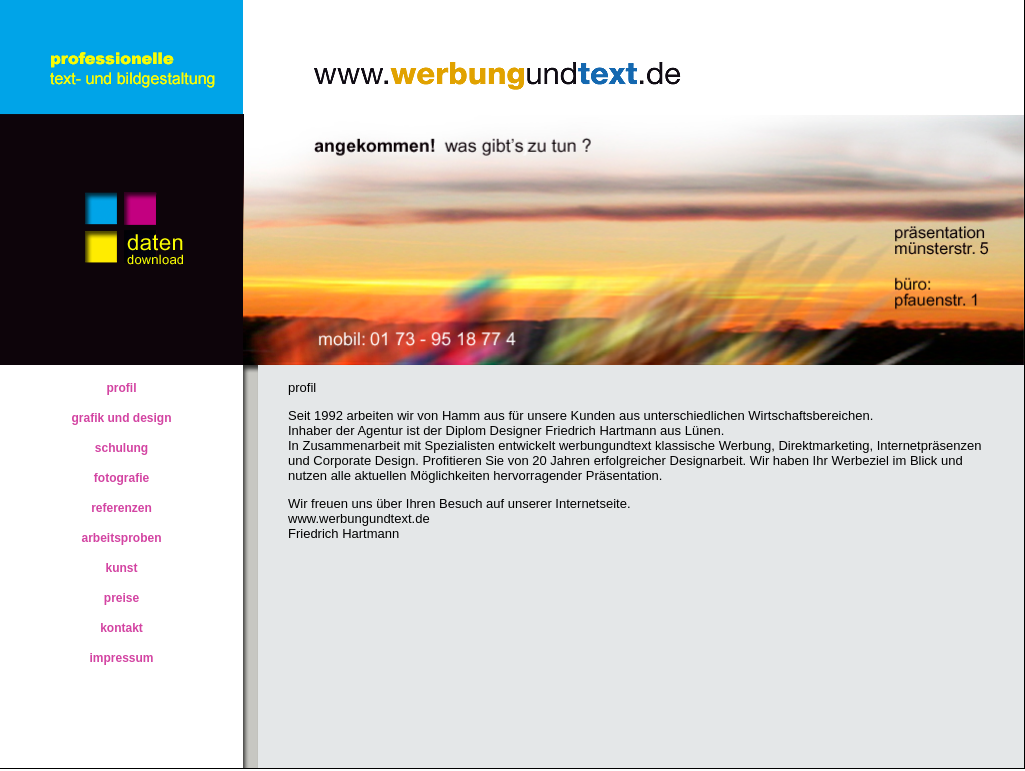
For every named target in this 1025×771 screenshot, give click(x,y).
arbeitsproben (121, 538)
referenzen (121, 508)
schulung (121, 448)
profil (122, 388)
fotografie (121, 478)
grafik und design (121, 418)
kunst (121, 568)
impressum (121, 658)
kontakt (121, 628)
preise (121, 598)
